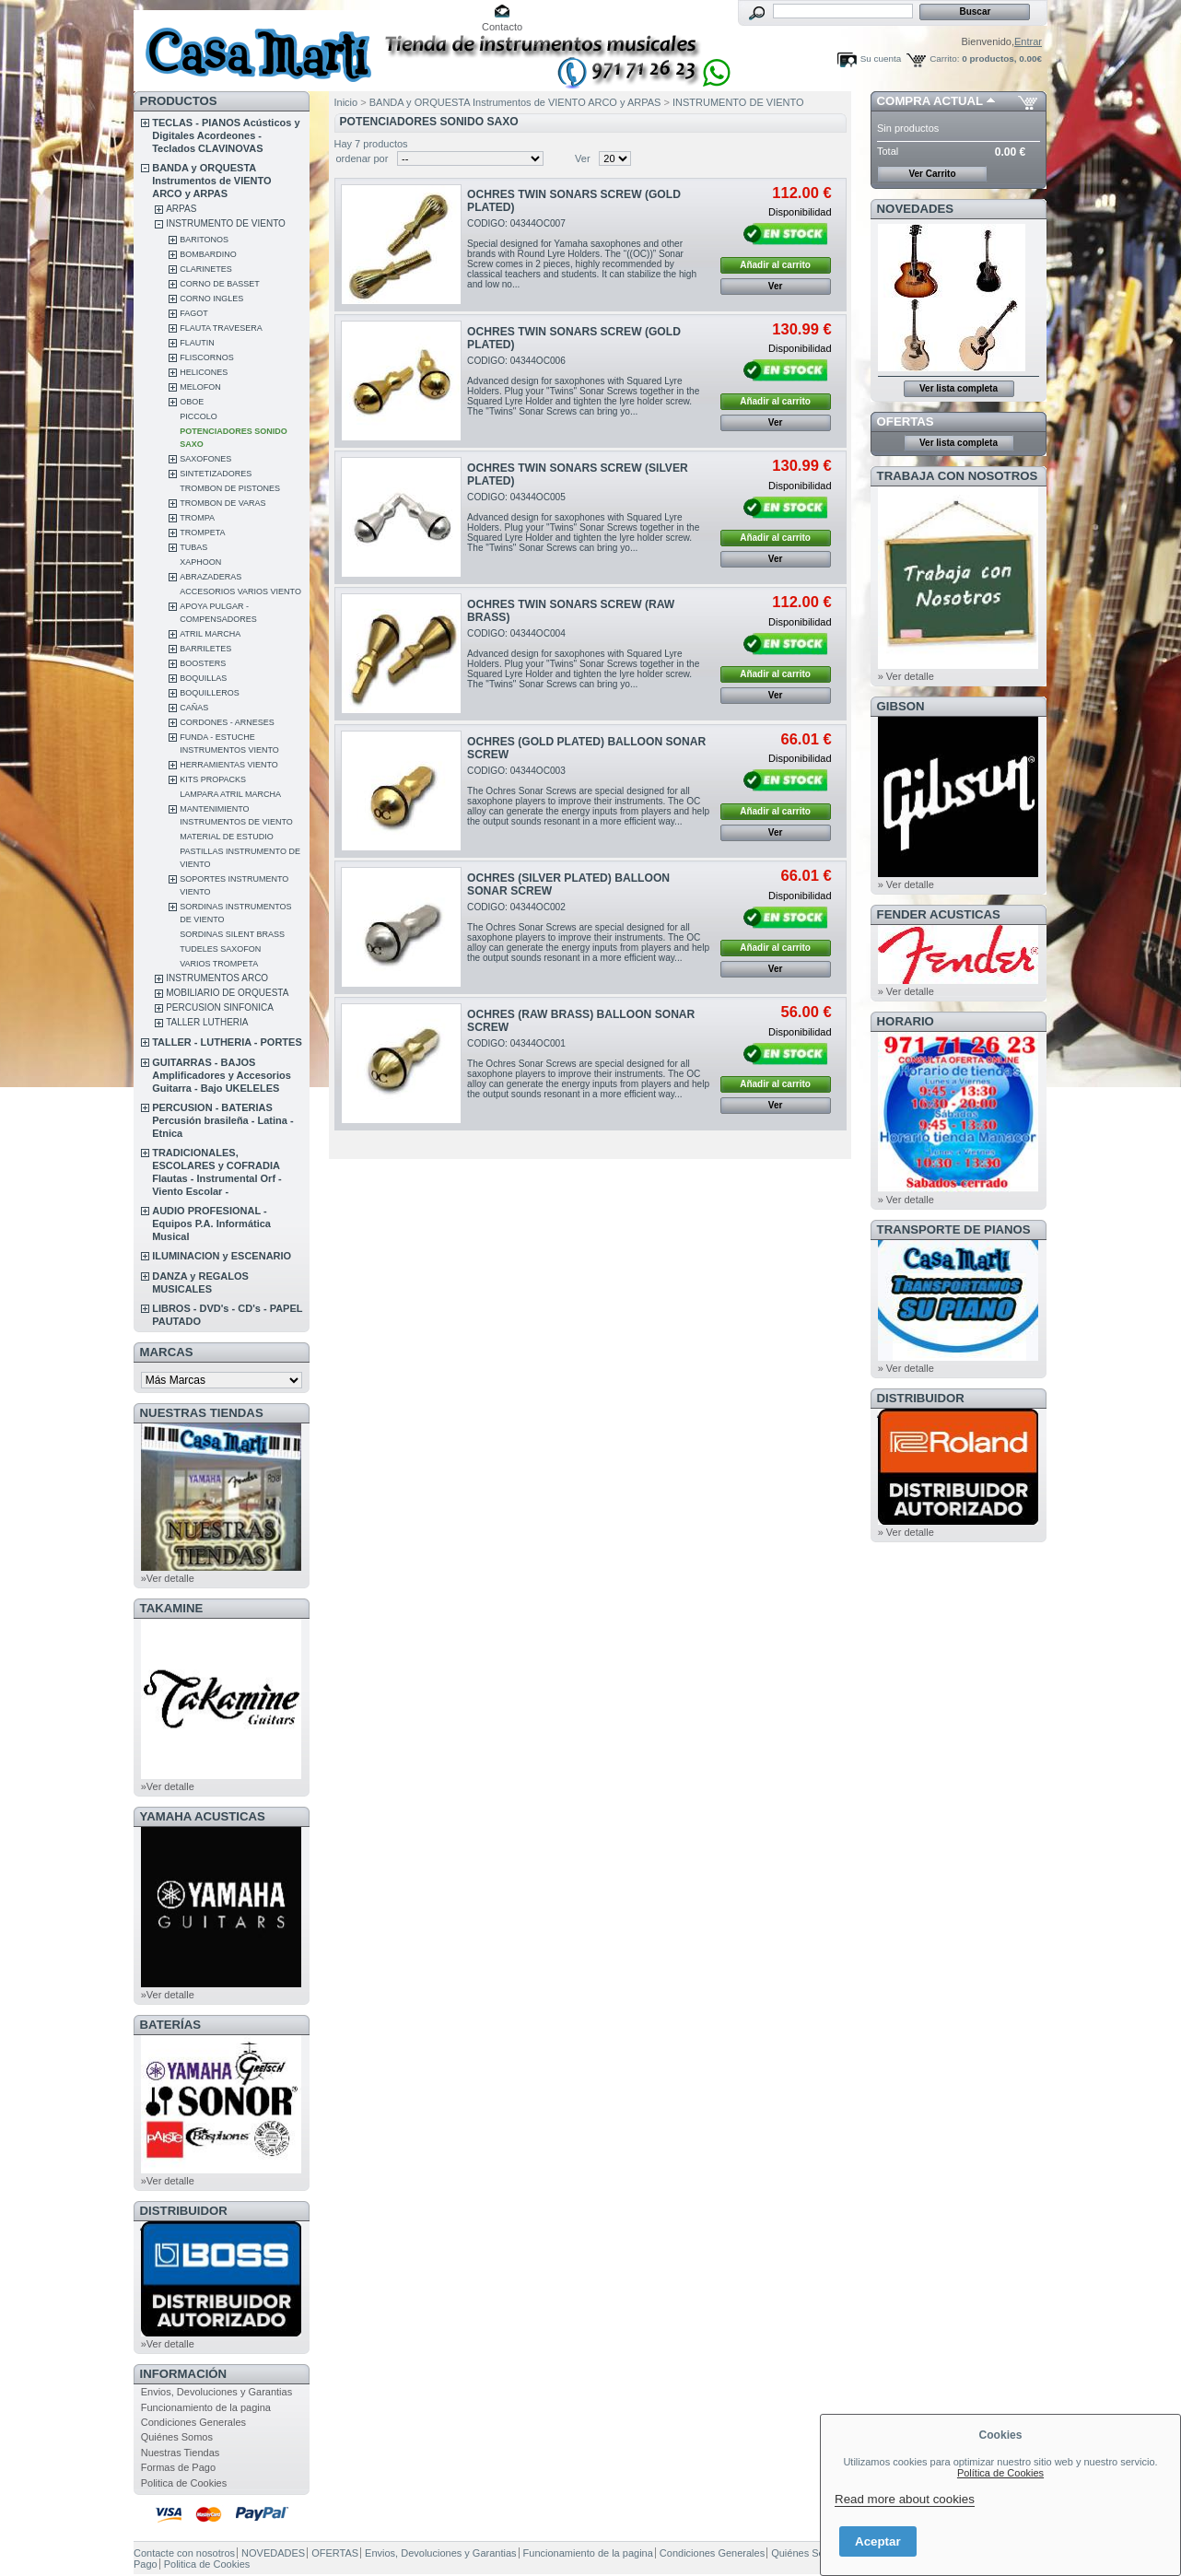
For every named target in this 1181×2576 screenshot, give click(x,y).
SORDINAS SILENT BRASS (232, 934)
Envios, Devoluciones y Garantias (216, 2391)
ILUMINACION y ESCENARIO (221, 1255)
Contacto (502, 26)
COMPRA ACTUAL (930, 101)
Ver (582, 158)
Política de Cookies (1000, 2472)
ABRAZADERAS (210, 576)
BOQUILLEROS (210, 692)
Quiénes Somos (177, 2436)
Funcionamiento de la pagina (206, 2407)
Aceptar (878, 2541)
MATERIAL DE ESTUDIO (227, 836)
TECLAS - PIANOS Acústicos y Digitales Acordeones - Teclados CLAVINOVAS (225, 135)
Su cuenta (880, 58)
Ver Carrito (931, 174)
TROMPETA (202, 532)
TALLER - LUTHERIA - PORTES (227, 1042)
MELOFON (200, 387)
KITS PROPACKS (213, 779)
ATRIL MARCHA (210, 633)
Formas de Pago (178, 2467)
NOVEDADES (915, 209)
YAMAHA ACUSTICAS (202, 1816)
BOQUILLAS (203, 678)
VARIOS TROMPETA (219, 963)
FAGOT (194, 313)
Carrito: (944, 58)
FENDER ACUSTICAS (938, 914)
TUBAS (193, 547)
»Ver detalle (167, 1578)
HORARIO (905, 1021)
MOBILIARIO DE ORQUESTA (227, 993)
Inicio (346, 102)
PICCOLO (198, 416)
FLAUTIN (197, 342)
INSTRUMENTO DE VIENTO (226, 223)
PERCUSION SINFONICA (220, 1007)
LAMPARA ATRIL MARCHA (230, 794)
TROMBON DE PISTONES (230, 488)
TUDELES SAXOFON (220, 949)
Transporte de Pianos (954, 1229)
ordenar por (362, 158)
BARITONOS (204, 239)
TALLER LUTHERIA (207, 1022)
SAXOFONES (205, 458)
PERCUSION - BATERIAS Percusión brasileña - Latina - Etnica (222, 1120)
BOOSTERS (203, 663)
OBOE (192, 401)
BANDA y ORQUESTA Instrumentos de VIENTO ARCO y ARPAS (211, 180)
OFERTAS (905, 421)
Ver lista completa (958, 388)
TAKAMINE (172, 1608)
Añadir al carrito (775, 265)
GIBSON (901, 706)
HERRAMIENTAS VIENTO (229, 764)
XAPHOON (200, 562)
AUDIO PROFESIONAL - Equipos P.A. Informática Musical (211, 1223)
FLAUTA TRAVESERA (221, 328)
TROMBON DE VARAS (222, 503)
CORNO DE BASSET (220, 283)
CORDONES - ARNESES (227, 722)
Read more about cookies (905, 2499)
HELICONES (204, 372)
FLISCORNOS (207, 357)
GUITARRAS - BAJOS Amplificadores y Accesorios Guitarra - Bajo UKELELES (221, 1075)
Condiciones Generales (193, 2422)
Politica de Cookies (184, 2482)
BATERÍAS (170, 2025)
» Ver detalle (906, 676)
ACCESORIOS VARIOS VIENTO (240, 591)
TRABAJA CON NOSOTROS (957, 476)
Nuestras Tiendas (180, 2452)
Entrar (1028, 41)
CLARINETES (206, 269)
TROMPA (197, 517)
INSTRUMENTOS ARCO (217, 978)
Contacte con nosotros (184, 2552)
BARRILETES (205, 648)
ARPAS (181, 209)
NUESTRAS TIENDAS (201, 1413)
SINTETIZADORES (215, 473)
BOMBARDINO (208, 254)
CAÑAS (194, 707)
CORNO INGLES (211, 298)
